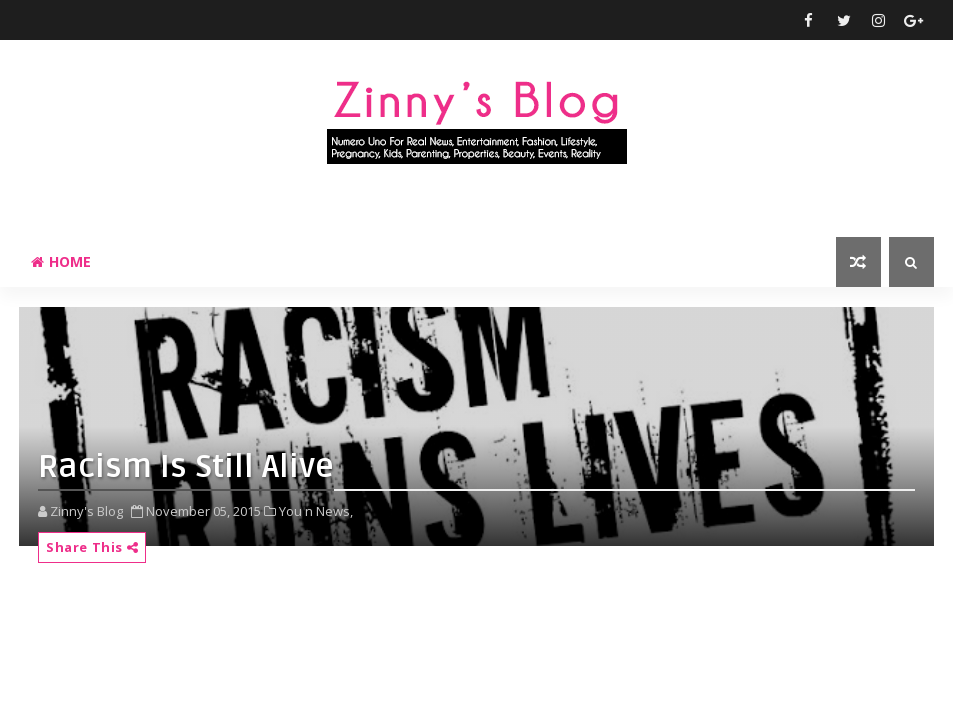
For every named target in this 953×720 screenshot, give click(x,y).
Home (61, 261)
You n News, (316, 511)
